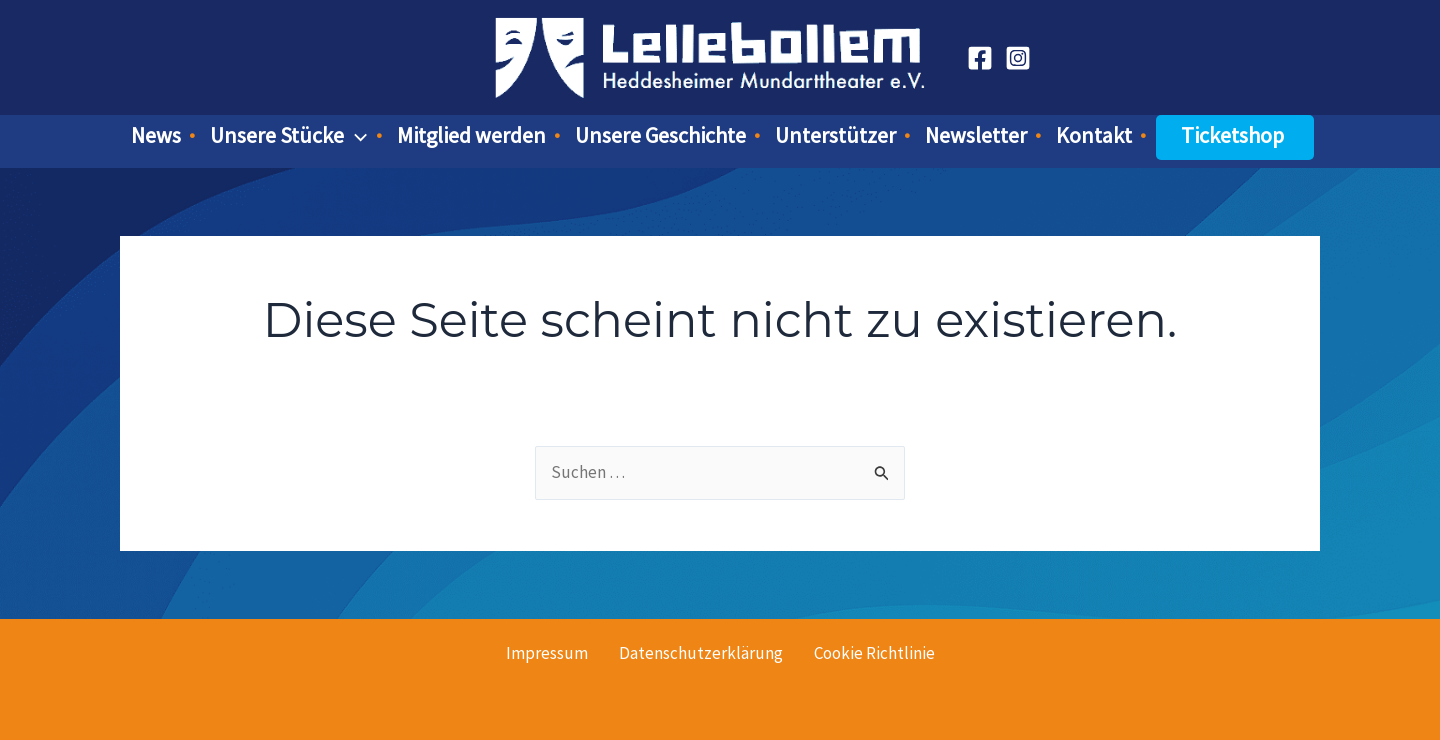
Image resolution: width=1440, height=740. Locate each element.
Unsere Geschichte (660, 135)
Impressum (547, 653)
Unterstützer (835, 135)
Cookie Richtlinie (874, 653)
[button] (355, 135)
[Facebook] (980, 58)
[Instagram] (1018, 58)
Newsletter (976, 135)
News (156, 135)
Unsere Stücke (288, 135)
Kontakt (1094, 135)
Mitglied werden (471, 135)
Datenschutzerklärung (701, 653)
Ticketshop (1232, 135)
